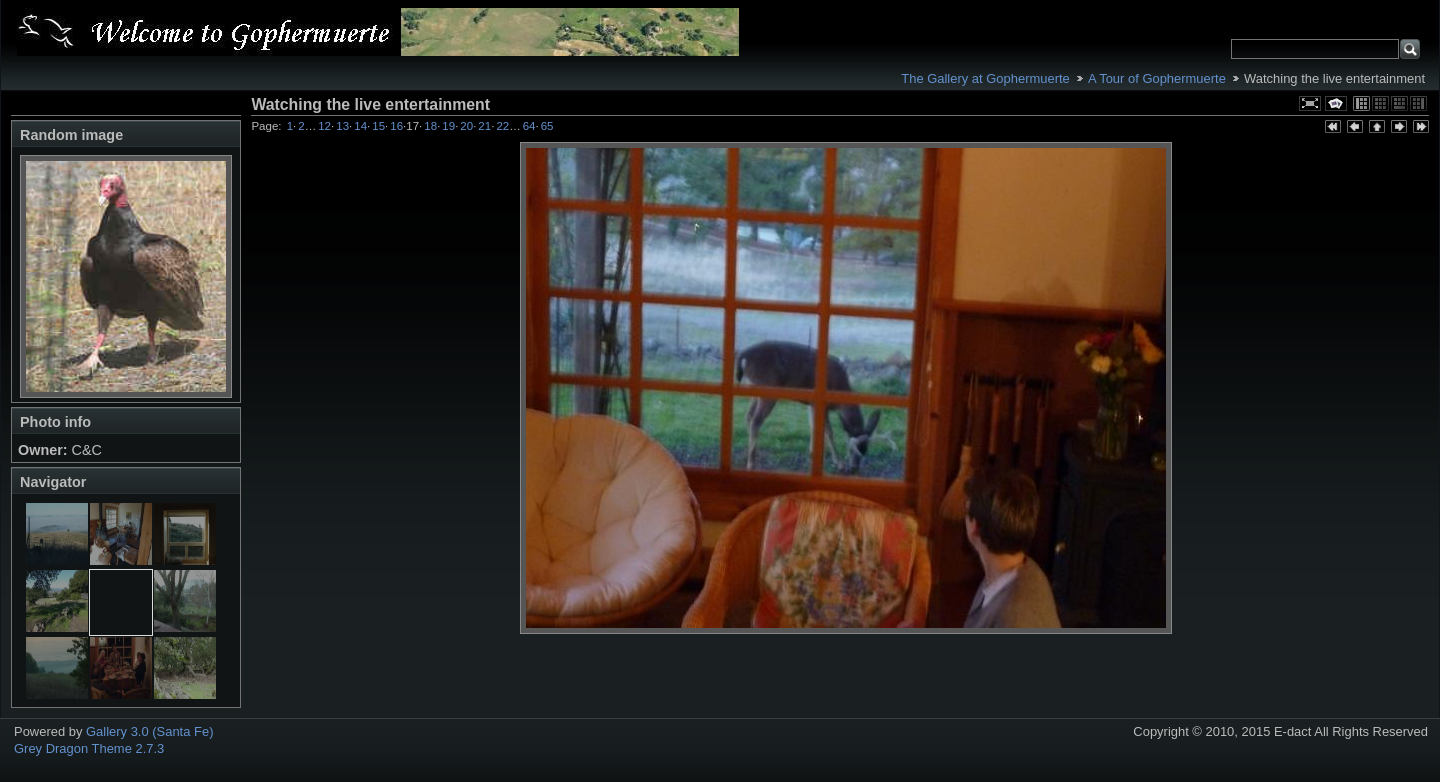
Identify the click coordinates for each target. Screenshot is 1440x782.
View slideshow (1336, 103)
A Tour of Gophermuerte (1157, 78)
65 (547, 126)
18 (430, 126)
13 (342, 126)
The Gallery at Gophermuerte (985, 78)
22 (502, 126)
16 (396, 126)
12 (324, 126)
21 (484, 126)
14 (360, 126)
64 (529, 126)
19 (448, 126)
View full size (1310, 103)
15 (378, 126)
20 (466, 126)
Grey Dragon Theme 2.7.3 (89, 748)
